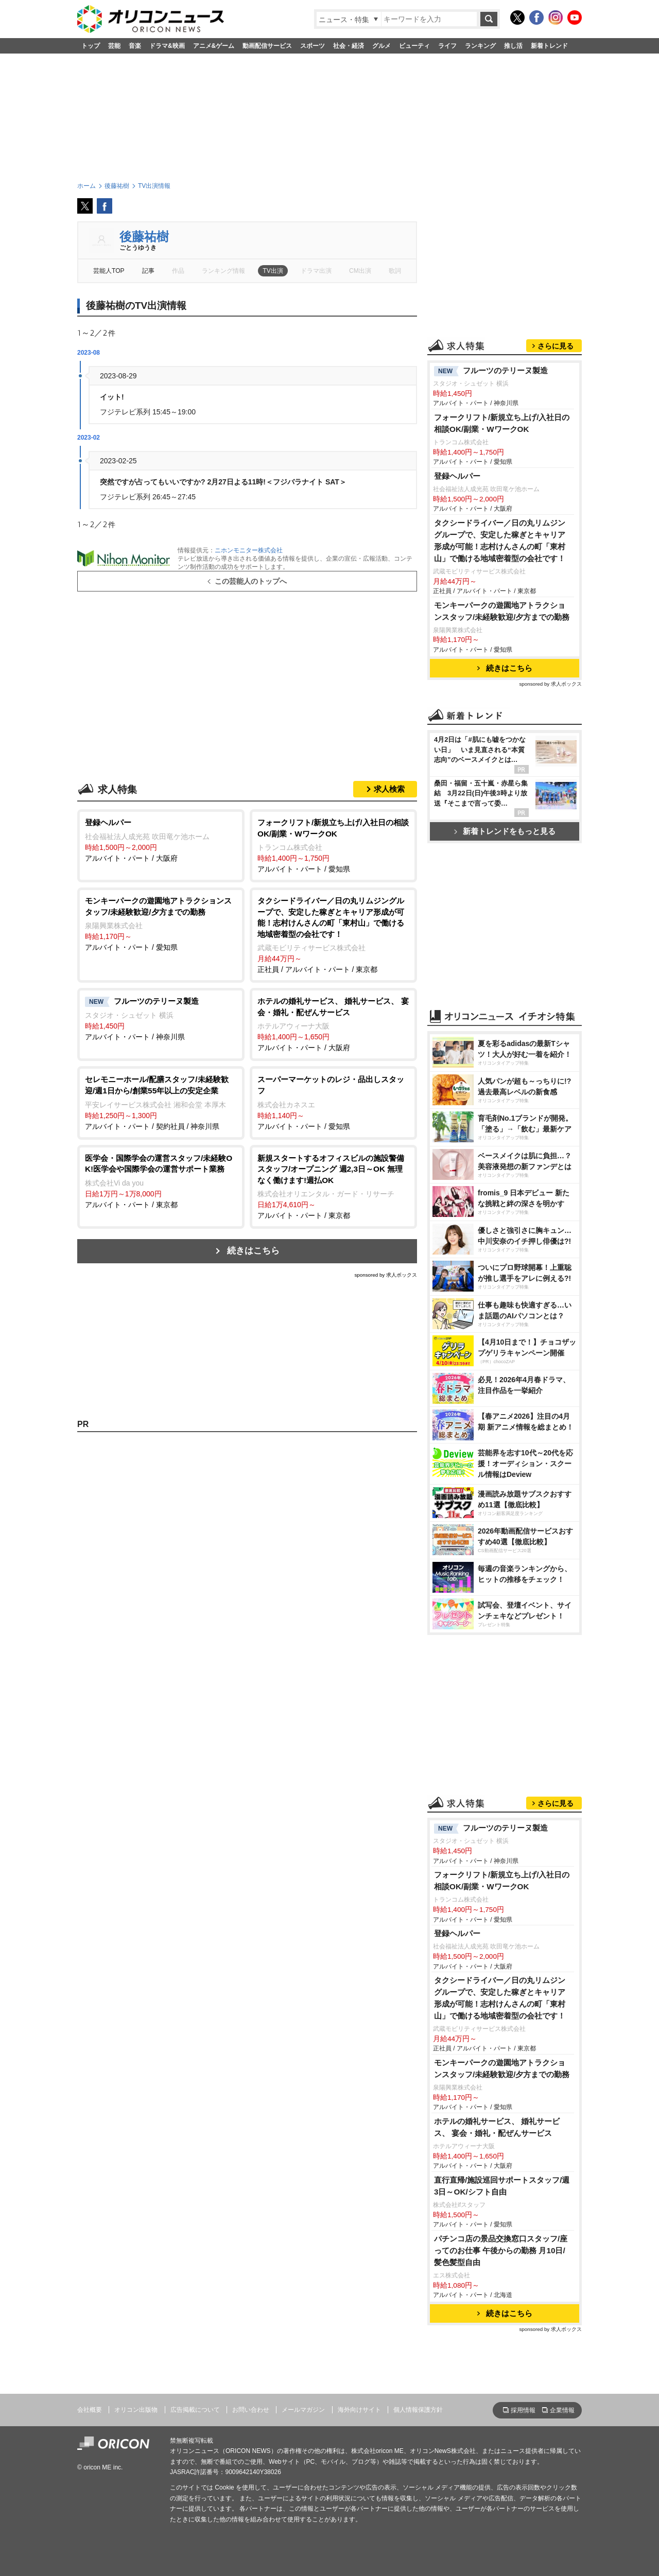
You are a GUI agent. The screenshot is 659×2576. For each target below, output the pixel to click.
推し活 (513, 45)
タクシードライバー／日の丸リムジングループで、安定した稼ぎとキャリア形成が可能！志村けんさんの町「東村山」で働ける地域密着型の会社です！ (503, 540)
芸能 (114, 45)
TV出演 (273, 270)
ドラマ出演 (316, 270)
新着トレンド (549, 45)
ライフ (447, 45)
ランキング (480, 45)
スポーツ (312, 45)
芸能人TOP (109, 270)
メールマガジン (303, 2409)
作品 (178, 270)
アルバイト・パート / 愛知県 (333, 845)
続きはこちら (253, 1251)
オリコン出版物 (136, 2409)
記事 (148, 270)
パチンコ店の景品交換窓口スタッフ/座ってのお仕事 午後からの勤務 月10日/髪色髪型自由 (500, 2250)
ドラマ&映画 (167, 45)
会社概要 (89, 2409)
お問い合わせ (250, 2409)
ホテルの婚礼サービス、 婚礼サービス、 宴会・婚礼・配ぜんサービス (497, 2127)
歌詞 (395, 270)
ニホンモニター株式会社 (249, 550)
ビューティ (414, 45)
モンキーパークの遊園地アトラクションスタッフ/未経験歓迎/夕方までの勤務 (502, 611)
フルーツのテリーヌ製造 (491, 371)
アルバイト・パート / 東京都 (161, 1181)
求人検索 (389, 789)
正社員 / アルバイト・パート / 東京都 (333, 934)
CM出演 (360, 270)
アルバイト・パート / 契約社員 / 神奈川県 (161, 1102)
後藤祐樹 (144, 236)
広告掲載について (195, 2409)
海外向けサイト (359, 2409)
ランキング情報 (223, 270)
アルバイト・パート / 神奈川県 (161, 1018)
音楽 (135, 45)
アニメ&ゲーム (214, 45)
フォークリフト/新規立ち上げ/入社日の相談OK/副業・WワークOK (502, 423)
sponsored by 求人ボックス (385, 1275)
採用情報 (523, 2410)
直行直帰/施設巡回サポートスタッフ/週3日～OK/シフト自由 (502, 2185)
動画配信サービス (267, 45)
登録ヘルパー (457, 476)
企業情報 (562, 2410)
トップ (90, 45)
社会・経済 (348, 45)
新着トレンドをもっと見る (505, 831)
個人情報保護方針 (418, 2409)
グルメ (381, 45)
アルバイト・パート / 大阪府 (161, 839)
